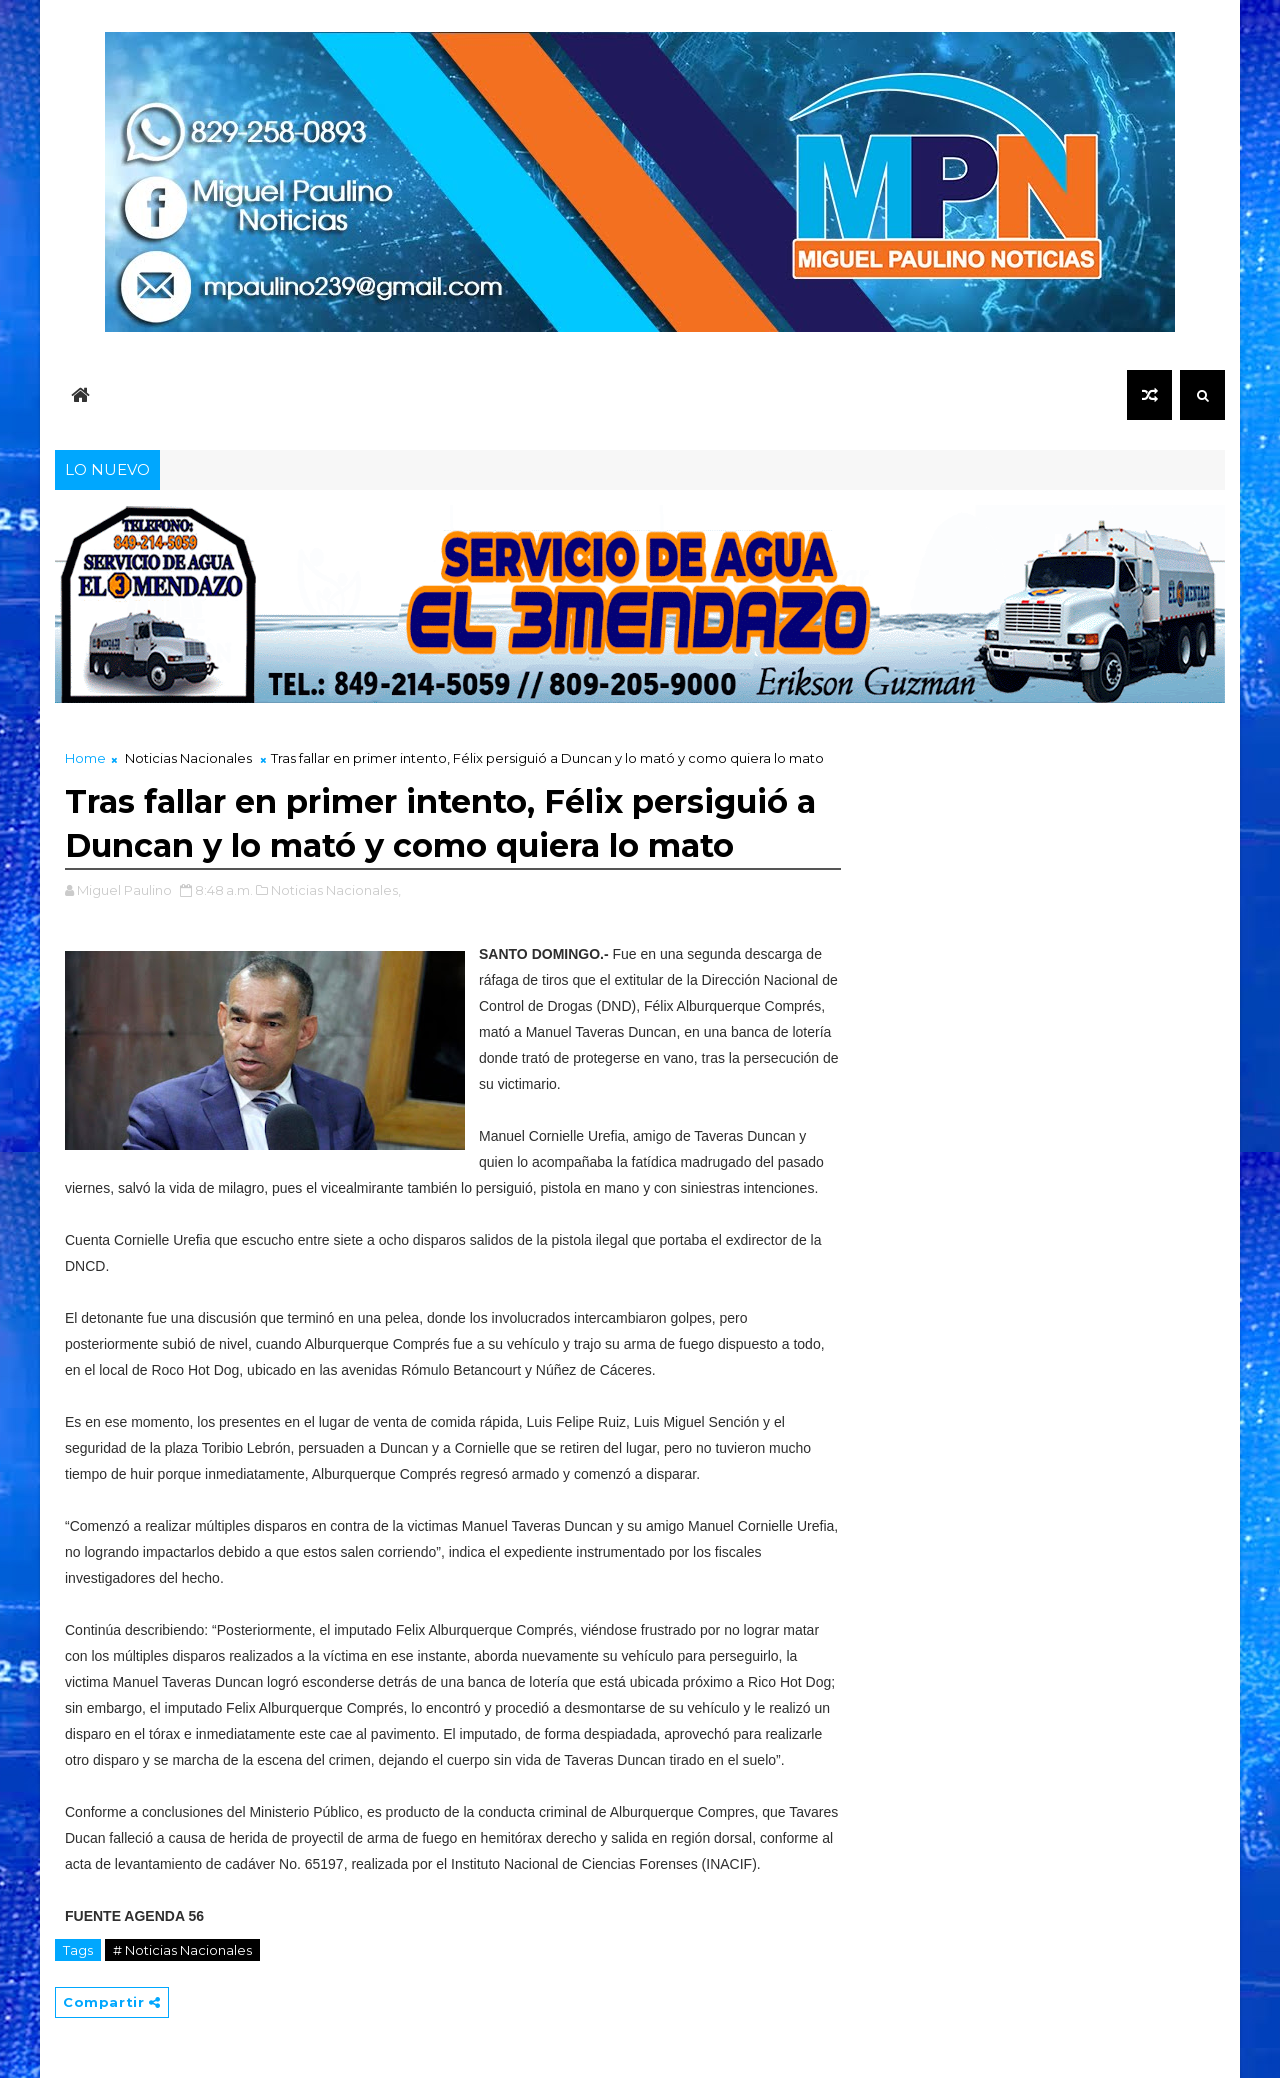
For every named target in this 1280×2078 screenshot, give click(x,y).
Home (85, 758)
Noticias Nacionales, (336, 890)
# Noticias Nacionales (182, 1950)
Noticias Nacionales (188, 758)
